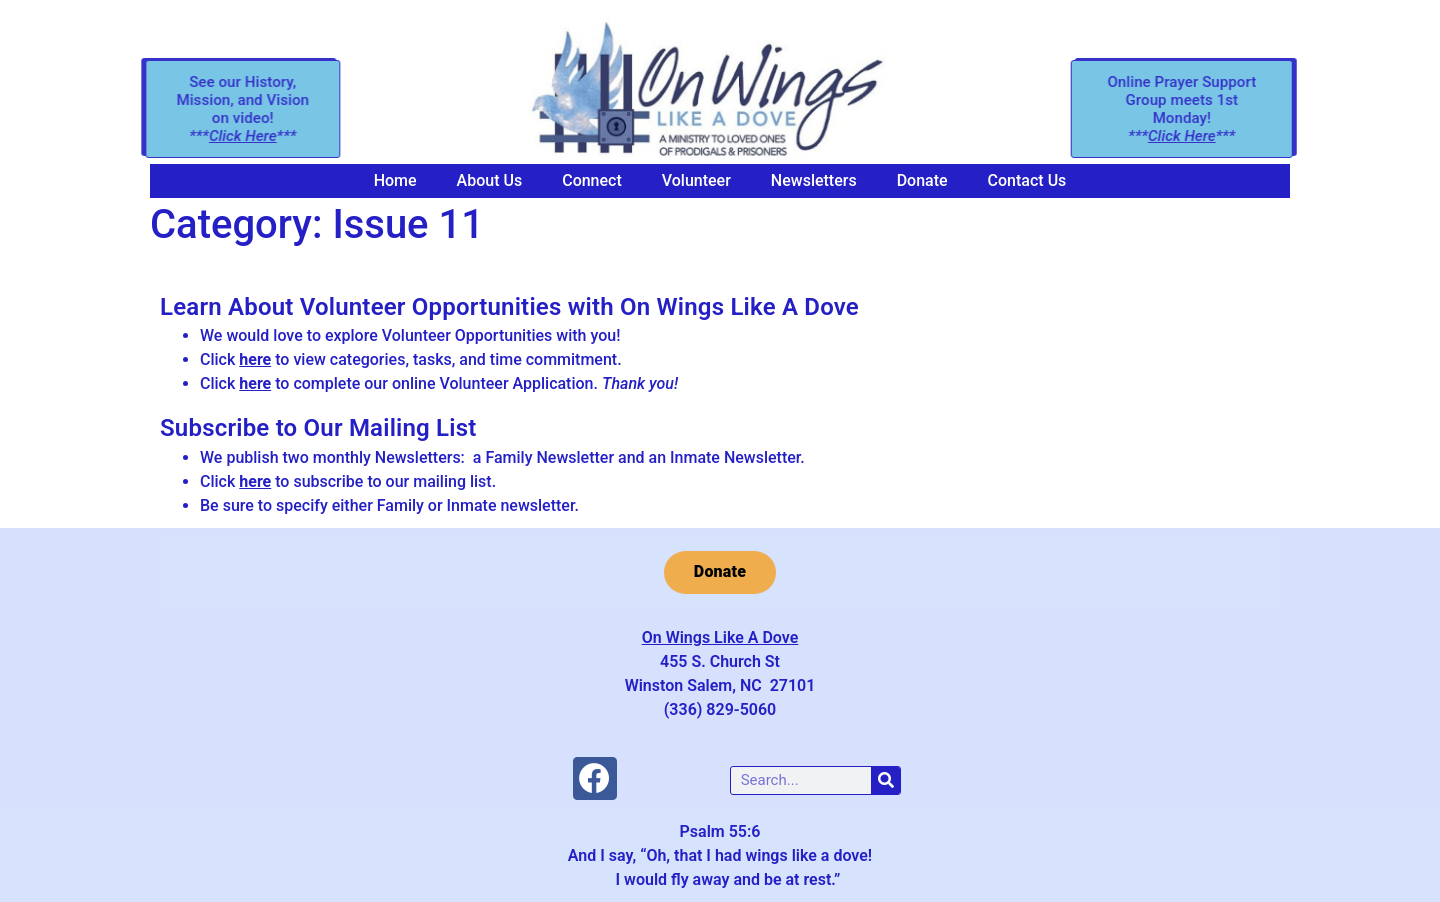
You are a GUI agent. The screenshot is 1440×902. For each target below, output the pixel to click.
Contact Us (1027, 180)
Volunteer (696, 180)
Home (395, 180)
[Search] (885, 780)
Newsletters (814, 180)
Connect (592, 180)
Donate (922, 180)
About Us (490, 180)
